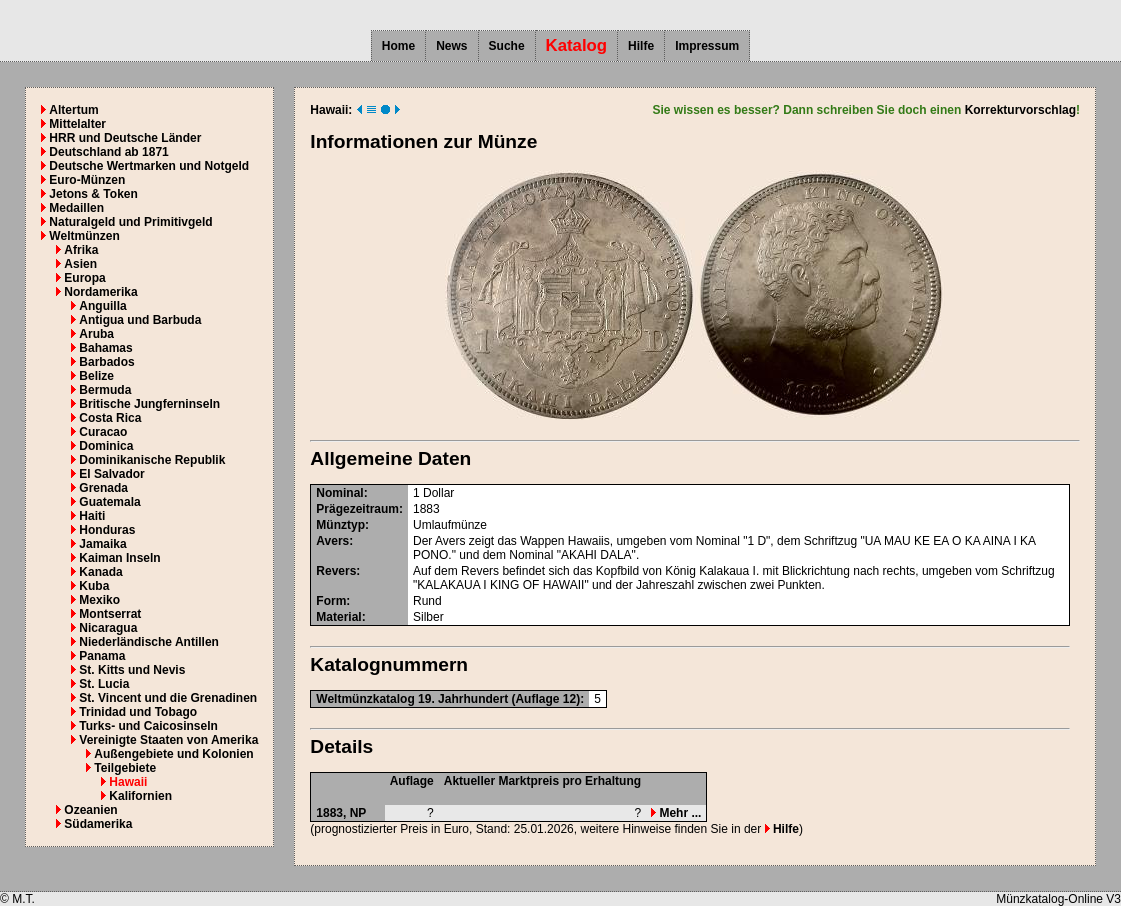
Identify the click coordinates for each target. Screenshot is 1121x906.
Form (331, 601)
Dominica (106, 446)
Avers (332, 541)
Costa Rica (110, 418)
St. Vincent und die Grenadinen (168, 698)
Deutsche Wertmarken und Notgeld (149, 166)
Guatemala (109, 502)
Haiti (92, 516)
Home (398, 46)
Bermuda (105, 390)
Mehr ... (676, 813)
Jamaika (102, 544)
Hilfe (641, 46)
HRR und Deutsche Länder (125, 138)
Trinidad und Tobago (138, 712)
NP (358, 813)
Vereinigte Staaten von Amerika (168, 740)
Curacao (103, 432)
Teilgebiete (125, 768)
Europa (84, 278)
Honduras (107, 530)
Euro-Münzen (87, 180)
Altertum (73, 110)
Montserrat (110, 614)
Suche (507, 46)
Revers (336, 571)
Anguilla (102, 306)
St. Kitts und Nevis (132, 670)
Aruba (96, 334)
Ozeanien (90, 810)
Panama (102, 656)
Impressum (707, 46)
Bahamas (105, 348)
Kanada (100, 572)
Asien (80, 264)
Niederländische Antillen (149, 642)
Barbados (106, 362)
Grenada (103, 488)
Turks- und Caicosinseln (148, 726)
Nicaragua (108, 628)
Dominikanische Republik (152, 460)
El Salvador (111, 474)
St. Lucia (104, 684)
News (451, 46)
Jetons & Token (93, 194)
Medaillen (76, 208)
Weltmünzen (84, 236)
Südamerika (98, 824)
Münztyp (340, 525)
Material (338, 617)
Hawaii (128, 782)
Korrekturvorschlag (1020, 110)
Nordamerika (100, 292)
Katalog (577, 45)
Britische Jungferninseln (149, 404)
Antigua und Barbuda (140, 320)
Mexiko (99, 600)
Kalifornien (140, 796)
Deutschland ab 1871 (108, 152)
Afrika (81, 250)
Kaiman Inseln (119, 558)
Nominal (339, 493)
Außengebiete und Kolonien (173, 754)
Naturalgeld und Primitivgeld (130, 222)
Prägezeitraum (357, 509)
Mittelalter (77, 124)
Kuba (94, 586)
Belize (96, 376)
